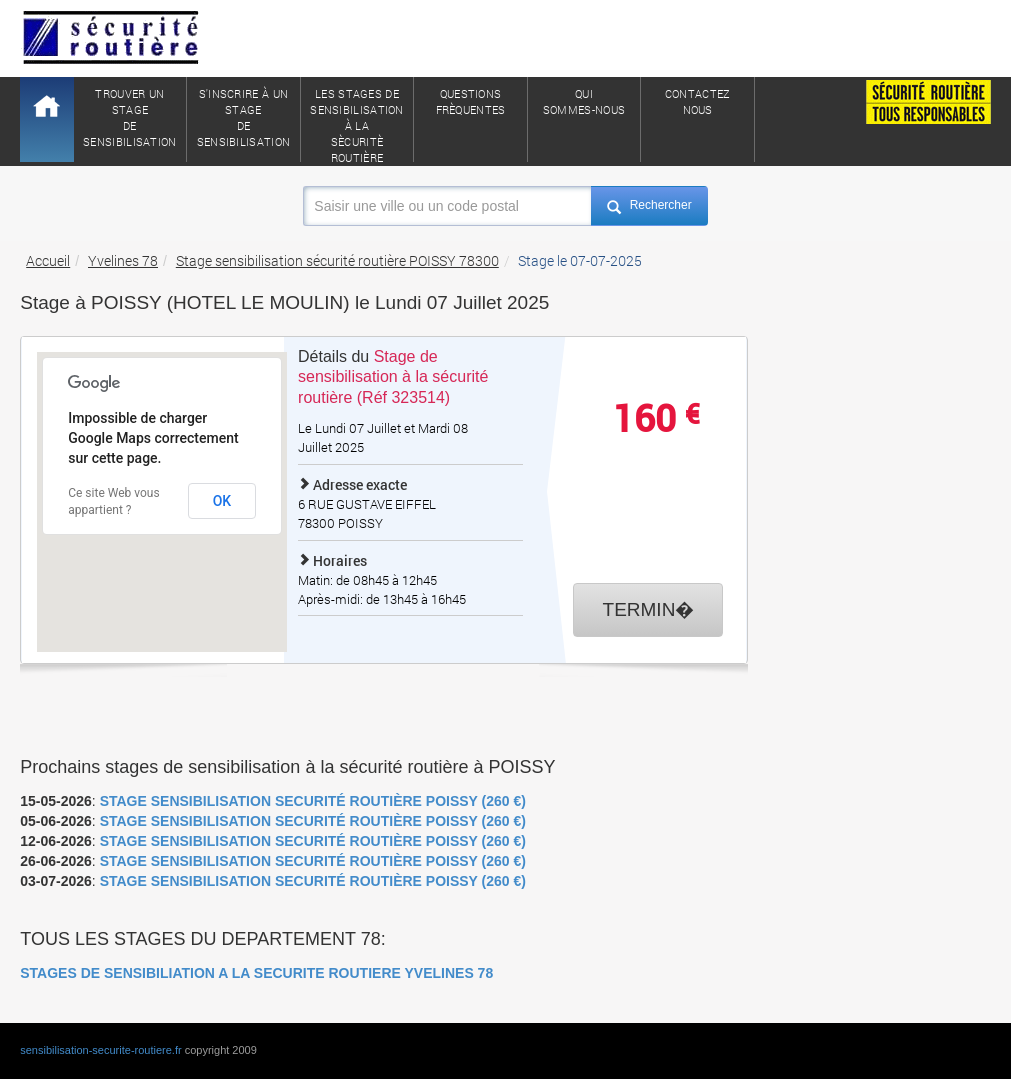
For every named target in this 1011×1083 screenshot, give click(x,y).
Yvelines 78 (123, 260)
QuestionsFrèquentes (471, 101)
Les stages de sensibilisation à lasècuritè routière (357, 124)
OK (222, 501)
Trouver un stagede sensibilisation (130, 117)
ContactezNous (698, 101)
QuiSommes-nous (584, 101)
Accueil (48, 260)
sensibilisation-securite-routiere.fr (100, 1050)
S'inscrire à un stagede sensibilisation (244, 117)
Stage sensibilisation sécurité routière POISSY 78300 (337, 260)
